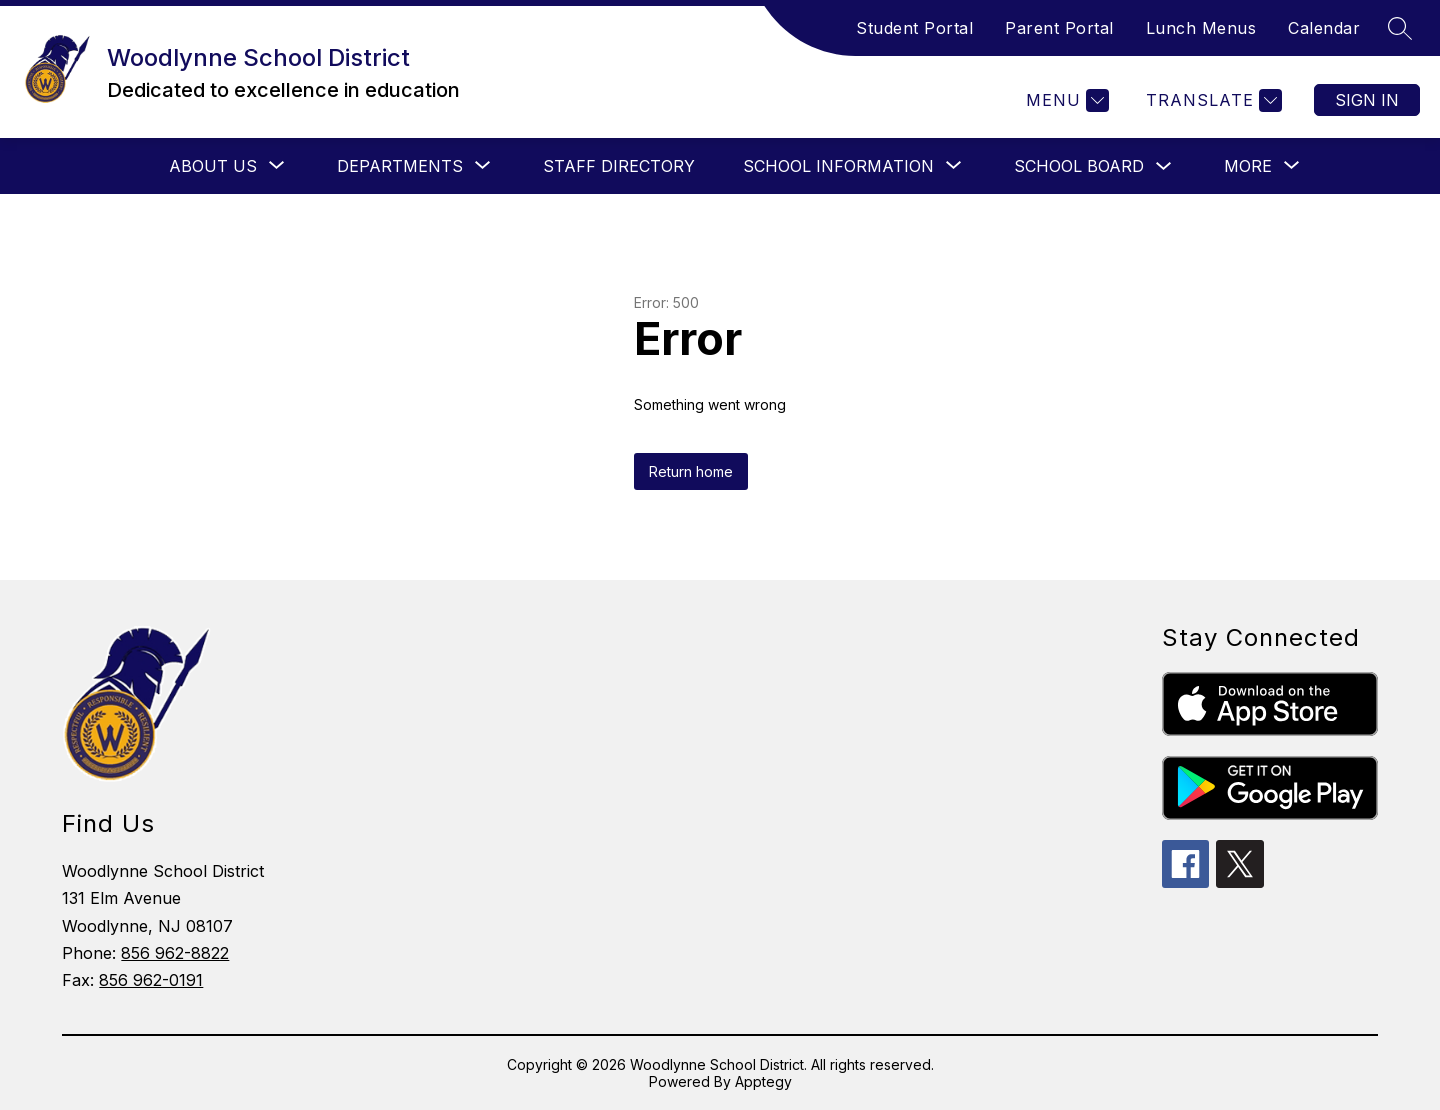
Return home (691, 471)
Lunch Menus (1201, 28)
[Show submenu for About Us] (213, 166)
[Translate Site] (1211, 100)
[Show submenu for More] (1248, 166)
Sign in (1367, 100)
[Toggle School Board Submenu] (1164, 166)
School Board (1079, 166)
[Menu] (1065, 100)
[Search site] (1400, 28)
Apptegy (763, 1081)
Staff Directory (619, 166)
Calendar (1324, 28)
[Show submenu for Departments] (400, 166)
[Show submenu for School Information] (838, 166)
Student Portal (914, 28)
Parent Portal (1059, 28)
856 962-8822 (175, 953)
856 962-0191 (151, 980)
